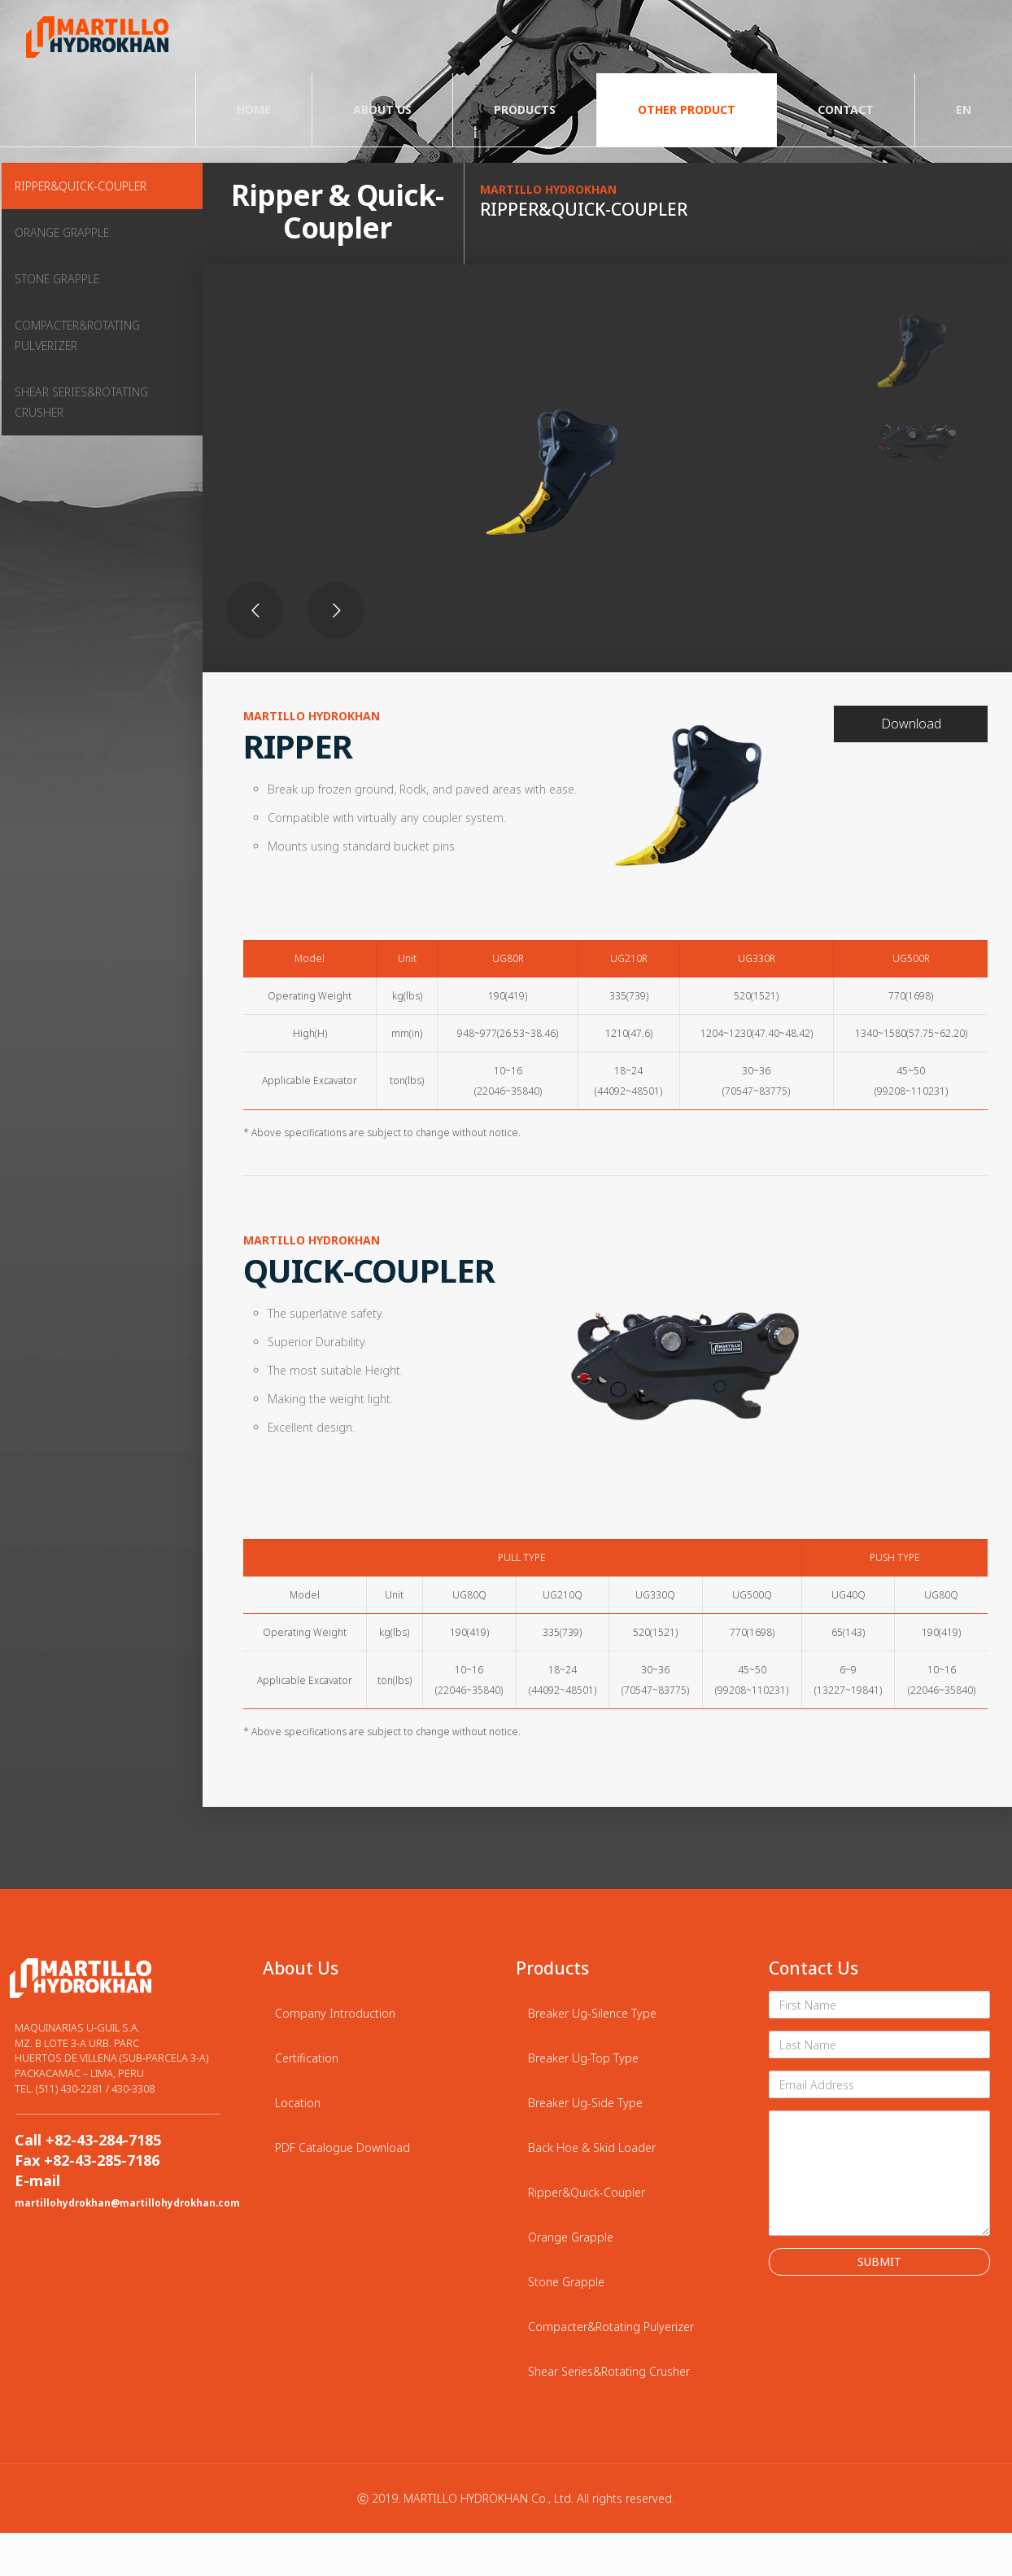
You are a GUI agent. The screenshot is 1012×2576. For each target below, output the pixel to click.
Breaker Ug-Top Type (583, 2058)
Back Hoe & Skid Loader (592, 2147)
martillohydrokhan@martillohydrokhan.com (127, 2202)
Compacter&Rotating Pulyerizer (611, 2326)
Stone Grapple (566, 2282)
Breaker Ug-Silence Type (592, 2013)
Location (298, 2102)
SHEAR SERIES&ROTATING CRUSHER (81, 402)
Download (911, 724)
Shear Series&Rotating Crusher (609, 2371)
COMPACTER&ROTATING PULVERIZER (77, 335)
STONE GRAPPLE (57, 278)
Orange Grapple (570, 2237)
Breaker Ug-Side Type (585, 2102)
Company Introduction (335, 2013)
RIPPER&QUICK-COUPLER (80, 186)
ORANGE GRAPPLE (62, 232)
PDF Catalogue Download (342, 2147)
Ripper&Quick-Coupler (586, 2192)
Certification (306, 2058)
